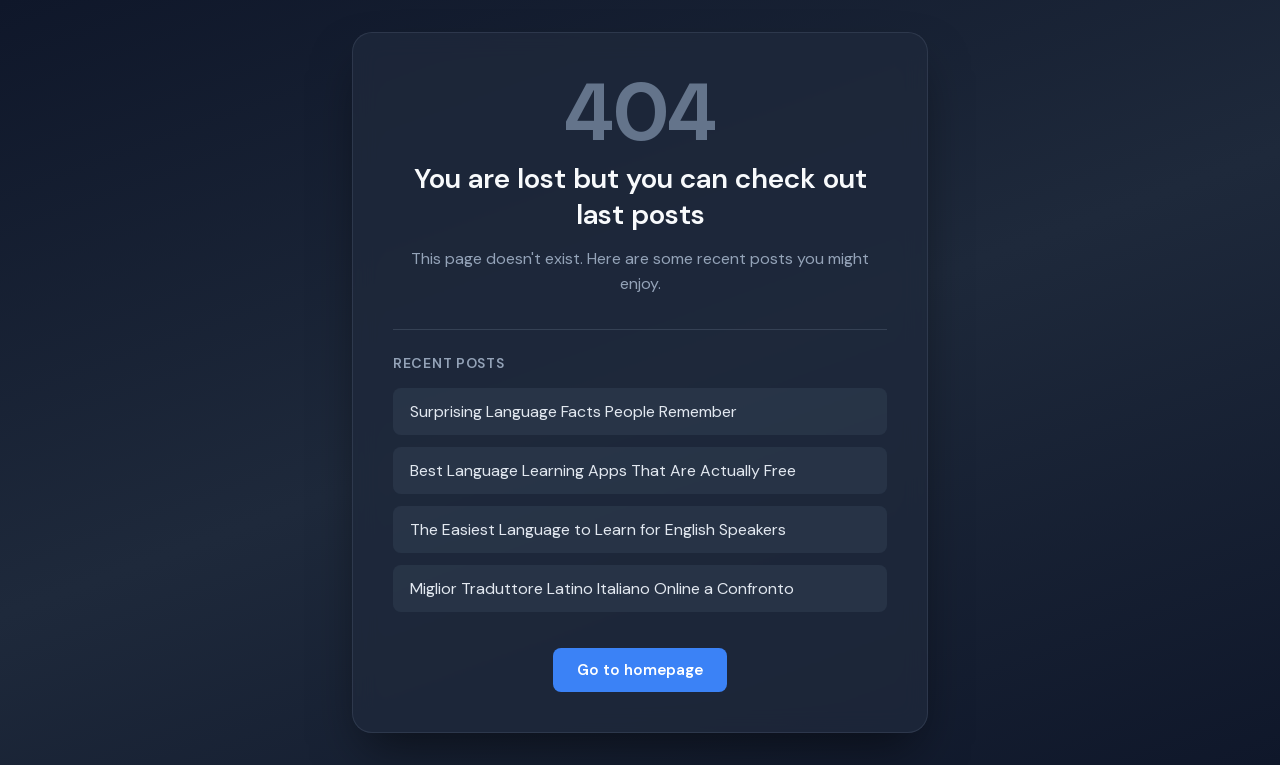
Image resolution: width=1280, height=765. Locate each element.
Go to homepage (640, 670)
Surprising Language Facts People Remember (573, 411)
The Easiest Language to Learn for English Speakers (598, 529)
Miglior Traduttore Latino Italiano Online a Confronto (602, 588)
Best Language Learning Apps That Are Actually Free (603, 470)
